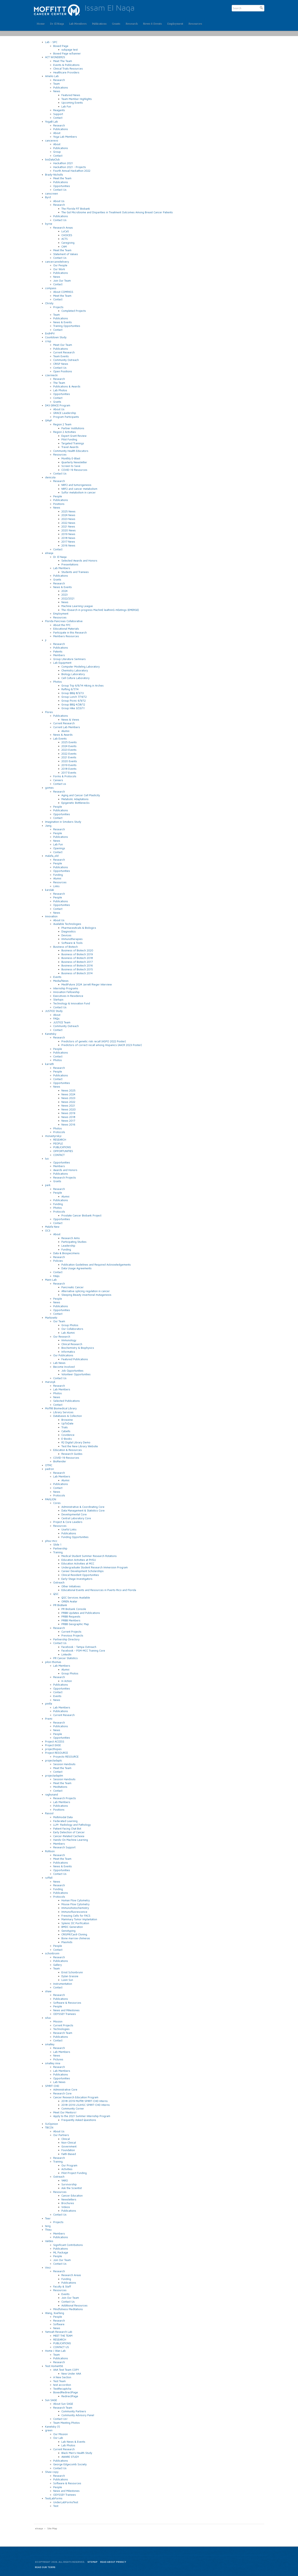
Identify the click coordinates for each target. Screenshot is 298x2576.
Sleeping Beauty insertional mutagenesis (86, 1294)
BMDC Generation (72, 1926)
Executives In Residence (68, 995)
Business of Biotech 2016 (77, 965)
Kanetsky (50, 1033)
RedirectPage (69, 2396)
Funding (58, 874)
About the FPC (62, 625)
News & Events (152, 23)
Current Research (64, 352)
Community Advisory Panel (77, 2415)
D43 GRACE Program (57, 405)
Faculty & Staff (62, 2286)
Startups (58, 999)
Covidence (67, 1434)
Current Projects (71, 1631)
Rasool (49, 1813)
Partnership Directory (66, 1639)
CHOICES (66, 235)
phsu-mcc (51, 1540)
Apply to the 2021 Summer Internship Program (81, 2116)
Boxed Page (60, 46)
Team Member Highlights (76, 99)
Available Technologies (67, 923)
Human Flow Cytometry (75, 1900)
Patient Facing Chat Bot (67, 1828)
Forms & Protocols (64, 776)
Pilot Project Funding (74, 2173)
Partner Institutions (72, 428)
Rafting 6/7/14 (70, 689)
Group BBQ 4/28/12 (73, 704)
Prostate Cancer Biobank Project (81, 1215)
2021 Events (68, 757)
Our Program (69, 2165)
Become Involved (64, 1366)
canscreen (51, 193)
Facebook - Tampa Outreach (78, 1646)
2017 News (68, 541)
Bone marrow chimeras (75, 1938)
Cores (57, 1503)
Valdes (49, 2241)
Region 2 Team (62, 424)
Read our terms (45, 2567)
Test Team (59, 2381)
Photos (57, 681)
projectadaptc (53, 1760)
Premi (48, 1718)
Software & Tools (72, 942)
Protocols (59, 1132)
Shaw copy (52, 2471)
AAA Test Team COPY (66, 2369)
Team (56, 83)
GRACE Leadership (64, 413)
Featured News (70, 95)
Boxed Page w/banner (67, 53)
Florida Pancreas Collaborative (64, 621)
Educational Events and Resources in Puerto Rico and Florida (98, 1590)
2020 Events (69, 761)
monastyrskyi (53, 1136)
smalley (49, 2044)
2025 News (68, 511)
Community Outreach (66, 360)
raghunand (51, 1794)
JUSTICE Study (54, 1011)
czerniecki (51, 375)
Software (58, 2324)
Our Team (59, 1321)
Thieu (48, 2229)
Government (68, 2146)
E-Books (66, 1438)
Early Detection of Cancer (69, 1832)
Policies (58, 1260)
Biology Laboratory (73, 674)
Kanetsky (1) (52, 2426)
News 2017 (68, 1120)
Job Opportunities (72, 1370)
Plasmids (66, 1942)
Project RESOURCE (56, 1752)
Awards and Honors (65, 1170)
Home (41, 23)
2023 (64, 594)
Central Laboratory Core (76, 1518)
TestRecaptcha (62, 2388)
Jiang (48, 825)
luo (47, 1158)
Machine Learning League (77, 606)
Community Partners (73, 2411)
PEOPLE (58, 1143)
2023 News (68, 519)
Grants (116, 23)
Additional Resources (74, 2305)
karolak (49, 889)
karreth (49, 1064)
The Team (59, 382)
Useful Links (68, 1529)
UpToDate (67, 1423)
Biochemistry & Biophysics (77, 1347)
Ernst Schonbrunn (72, 1972)
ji (45, 640)
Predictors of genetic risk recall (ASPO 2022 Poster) (93, 1041)
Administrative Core (65, 2089)
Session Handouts (64, 1764)
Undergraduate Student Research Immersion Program (94, 1567)
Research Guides (71, 1453)
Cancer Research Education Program (75, 2097)
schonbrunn (52, 1953)
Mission (57, 2021)
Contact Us (59, 189)
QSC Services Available (75, 1597)
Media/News (61, 980)
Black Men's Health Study (76, 2452)
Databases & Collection (67, 1415)
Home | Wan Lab (55, 2350)
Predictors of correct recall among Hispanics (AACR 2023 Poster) (101, 1045)
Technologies (61, 2029)
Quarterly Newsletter (74, 462)
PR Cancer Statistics (65, 1658)
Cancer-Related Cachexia (68, 1836)
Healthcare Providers (66, 72)
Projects (58, 307)
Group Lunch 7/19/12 (74, 696)
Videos (65, 2207)
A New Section (62, 2377)
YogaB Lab (51, 121)
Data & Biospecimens (66, 1253)
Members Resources (66, 636)
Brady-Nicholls (54, 174)
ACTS (64, 238)
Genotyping (68, 1930)
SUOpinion (51, 2123)
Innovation (51, 916)
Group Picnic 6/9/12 (73, 700)
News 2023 (68, 1098)
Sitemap (92, 2562)
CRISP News (60, 363)
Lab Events (60, 738)
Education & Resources (67, 1450)
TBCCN (49, 2127)
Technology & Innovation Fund (71, 1003)
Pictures (58, 2059)
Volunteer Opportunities (76, 1374)
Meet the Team (62, 178)
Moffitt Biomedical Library (61, 1408)
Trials (64, 1427)
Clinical (65, 2138)
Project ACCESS (54, 1741)
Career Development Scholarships (82, 1571)
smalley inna (52, 2063)
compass (50, 288)
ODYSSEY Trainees (64, 2013)
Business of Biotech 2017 (77, 961)
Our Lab (58, 2437)
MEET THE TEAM (62, 2335)
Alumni (65, 731)
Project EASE (53, 1745)
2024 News (68, 515)
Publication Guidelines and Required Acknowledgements (96, 1264)
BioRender (59, 1461)
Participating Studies (73, 1241)
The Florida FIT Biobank (75, 208)
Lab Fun (66, 106)
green (48, 2430)
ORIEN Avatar (69, 1601)
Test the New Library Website (79, 1446)
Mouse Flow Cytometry (75, 1904)
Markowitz (51, 1317)
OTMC (48, 1465)
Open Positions (62, 371)
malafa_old (52, 855)
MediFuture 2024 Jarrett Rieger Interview (86, 984)
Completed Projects (73, 310)
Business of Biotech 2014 (77, 973)
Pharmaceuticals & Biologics (78, 927)
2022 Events (68, 753)
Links (56, 886)
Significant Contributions (68, 2245)
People (57, 496)
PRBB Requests (70, 1616)
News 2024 (68, 1094)
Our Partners (61, 2135)
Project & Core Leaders (67, 1521)
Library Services (63, 1412)
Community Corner (72, 2108)
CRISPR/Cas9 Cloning (74, 1934)
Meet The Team (62, 61)
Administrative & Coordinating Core (82, 1506)
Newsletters (68, 2199)
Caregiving (67, 242)
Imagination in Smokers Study (63, 821)
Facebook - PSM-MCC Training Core (83, 1650)
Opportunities (61, 186)
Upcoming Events (72, 102)
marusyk (50, 1381)
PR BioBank (60, 1605)
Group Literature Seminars (69, 659)
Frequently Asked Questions (78, 2120)
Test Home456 (54, 2366)
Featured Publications (74, 1359)
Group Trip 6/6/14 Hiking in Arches (82, 685)
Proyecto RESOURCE (66, 1756)
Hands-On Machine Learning (70, 1839)
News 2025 (68, 1090)
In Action (66, 1681)
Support (58, 114)
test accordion (62, 2384)
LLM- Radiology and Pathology (72, 1824)
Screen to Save (70, 466)
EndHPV (50, 333)
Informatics (68, 1351)
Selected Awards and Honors (79, 560)
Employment (175, 23)
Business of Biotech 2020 (77, 950)
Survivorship (69, 2184)
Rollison (50, 1851)
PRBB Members (70, 1620)
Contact (57, 117)
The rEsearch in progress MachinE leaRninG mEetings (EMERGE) (100, 609)
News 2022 (68, 1101)
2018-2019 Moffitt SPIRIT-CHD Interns (84, 2101)
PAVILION (50, 1499)
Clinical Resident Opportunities (80, 1575)
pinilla (48, 1703)
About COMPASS (63, 291)
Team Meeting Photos (66, 2422)
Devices (66, 935)
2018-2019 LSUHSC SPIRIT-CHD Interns (85, 2104)
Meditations (60, 1786)
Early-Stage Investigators (76, 1578)
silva (48, 2017)
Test (55, 2505)
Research (132, 23)
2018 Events (68, 768)
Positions (58, 503)
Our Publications (63, 1355)
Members (59, 655)
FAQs (56, 1018)
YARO (64, 2180)
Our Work (59, 269)
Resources (195, 23)
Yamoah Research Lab (58, 2331)
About (56, 133)
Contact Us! (60, 2418)
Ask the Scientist (71, 2188)
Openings (59, 848)
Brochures (67, 2203)
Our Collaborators (72, 1328)
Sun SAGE (51, 2400)
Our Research (61, 1336)
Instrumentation (62, 1983)
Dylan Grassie (69, 1976)
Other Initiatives (71, 1586)
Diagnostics (68, 931)
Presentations (69, 564)
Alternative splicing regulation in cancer (85, 1291)
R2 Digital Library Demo (75, 1442)
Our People (60, 265)
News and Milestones (66, 2010)
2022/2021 (67, 598)
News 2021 (68, 1105)
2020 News (68, 530)
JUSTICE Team (61, 1022)
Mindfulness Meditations (68, 2309)
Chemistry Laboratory (74, 670)
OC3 (47, 1230)
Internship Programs (65, 988)
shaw (48, 1991)
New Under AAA (71, 2373)
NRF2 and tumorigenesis (76, 484)
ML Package (60, 2252)
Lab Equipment (62, 662)
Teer (48, 2218)
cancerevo (51, 140)
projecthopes (53, 1749)
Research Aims (70, 1238)
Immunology (68, 1340)
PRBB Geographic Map (75, 1624)
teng (48, 2226)
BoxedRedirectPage (65, 2392)
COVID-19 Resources (74, 469)
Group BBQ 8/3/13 (72, 693)
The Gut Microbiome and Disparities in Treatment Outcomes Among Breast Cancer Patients (117, 212)
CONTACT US (61, 2347)
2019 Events (68, 765)
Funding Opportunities (75, 1537)
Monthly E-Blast (70, 458)
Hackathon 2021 (63, 163)
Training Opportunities (66, 325)
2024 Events (68, 746)
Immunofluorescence (74, 1911)
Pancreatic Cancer (72, 1287)
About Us (58, 201)
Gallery (57, 1964)
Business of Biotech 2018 (77, 958)
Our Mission (60, 2434)
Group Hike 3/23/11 (73, 708)
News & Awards (63, 734)
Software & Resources (67, 2002)
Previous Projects (72, 1635)
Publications (99, 23)
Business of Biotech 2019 (77, 954)
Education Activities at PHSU (78, 1559)
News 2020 (68, 1109)
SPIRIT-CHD (52, 2085)
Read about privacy (113, 2562)
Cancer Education (72, 2195)
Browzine (67, 1419)
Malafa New (52, 1226)
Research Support (64, 1847)
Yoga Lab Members (65, 136)
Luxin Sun (67, 1979)
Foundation (68, 2150)
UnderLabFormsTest (65, 2502)
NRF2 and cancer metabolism (79, 488)
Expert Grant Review (73, 435)
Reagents (59, 110)
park (48, 1185)
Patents (57, 651)
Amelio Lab (52, 76)
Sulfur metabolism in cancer (78, 492)
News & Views (70, 719)
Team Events (61, 356)
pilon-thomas (53, 1662)
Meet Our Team (62, 344)
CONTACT (59, 1154)
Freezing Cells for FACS (75, 1915)
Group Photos (69, 1325)
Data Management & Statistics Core (83, 1510)
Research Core (62, 2093)
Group (57, 151)
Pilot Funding (69, 439)
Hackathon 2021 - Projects (69, 167)
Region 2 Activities (64, 431)
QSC (56, 1593)
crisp (48, 341)
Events (57, 976)
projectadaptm (54, 1775)
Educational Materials (66, 628)
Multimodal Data (63, 1817)
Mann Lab (51, 1279)
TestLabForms (53, 2498)
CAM (64, 246)
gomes (49, 787)
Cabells (65, 1431)
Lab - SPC (51, 42)
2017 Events (68, 772)
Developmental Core (74, 1514)
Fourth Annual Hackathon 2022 (71, 170)
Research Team (62, 2032)
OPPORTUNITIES (63, 1151)
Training (58, 1552)
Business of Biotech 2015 (77, 969)
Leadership (68, 1245)
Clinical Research (71, 1344)
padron (49, 1468)
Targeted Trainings (72, 443)
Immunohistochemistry (75, 1907)
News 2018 (68, 1117)
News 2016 (68, 1124)
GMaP (48, 420)
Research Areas (63, 227)
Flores (49, 712)
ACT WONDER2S (55, 57)
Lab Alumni (68, 1332)
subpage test (69, 49)
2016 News (68, 545)
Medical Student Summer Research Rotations (89, 1556)
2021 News (68, 526)
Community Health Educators (70, 450)
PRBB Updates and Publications (80, 1612)
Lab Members (78, 23)
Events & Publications (66, 64)
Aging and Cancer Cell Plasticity (80, 795)
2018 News (68, 538)
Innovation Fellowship (66, 992)
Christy (49, 303)
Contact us (59, 783)
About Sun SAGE (63, 2403)
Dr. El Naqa (57, 23)
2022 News (68, 522)
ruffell (48, 1877)
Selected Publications (66, 1400)
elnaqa (49, 553)
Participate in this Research (70, 632)
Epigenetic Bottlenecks (75, 802)
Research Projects (64, 1177)
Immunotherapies (72, 939)
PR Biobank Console (73, 1609)
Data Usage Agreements (76, 1268)
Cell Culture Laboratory (75, 678)
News (56, 91)
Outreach (58, 1582)
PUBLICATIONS (62, 1147)
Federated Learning (65, 1821)
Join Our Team (62, 280)
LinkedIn (66, 1654)
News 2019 (68, 1113)
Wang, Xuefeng (54, 2313)
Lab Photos (60, 390)
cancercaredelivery (57, 261)
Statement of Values (65, 254)
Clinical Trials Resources (68, 68)
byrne (48, 223)
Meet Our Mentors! (64, 2112)
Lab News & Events (73, 2441)
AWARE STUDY (70, 2456)
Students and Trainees (75, 572)
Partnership (60, 1548)
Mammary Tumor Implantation (79, 1919)
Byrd (48, 197)
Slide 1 (57, 1544)
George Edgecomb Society (70, 2464)
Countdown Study (55, 337)
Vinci (48, 2267)
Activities (66, 2169)
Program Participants (66, 416)
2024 (64, 591)
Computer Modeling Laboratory (80, 666)
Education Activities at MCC (77, 1563)
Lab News (59, 1362)
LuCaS (65, 231)
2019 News (68, 534)
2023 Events (68, 749)
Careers (58, 780)
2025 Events (69, 742)
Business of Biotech (65, 946)
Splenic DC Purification (75, 1923)
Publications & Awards (66, 386)
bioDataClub (52, 159)
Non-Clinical (68, 2142)
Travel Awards (70, 447)
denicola (50, 477)
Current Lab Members (66, 727)
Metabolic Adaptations (75, 799)
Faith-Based (68, 2154)
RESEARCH (59, 1139)
